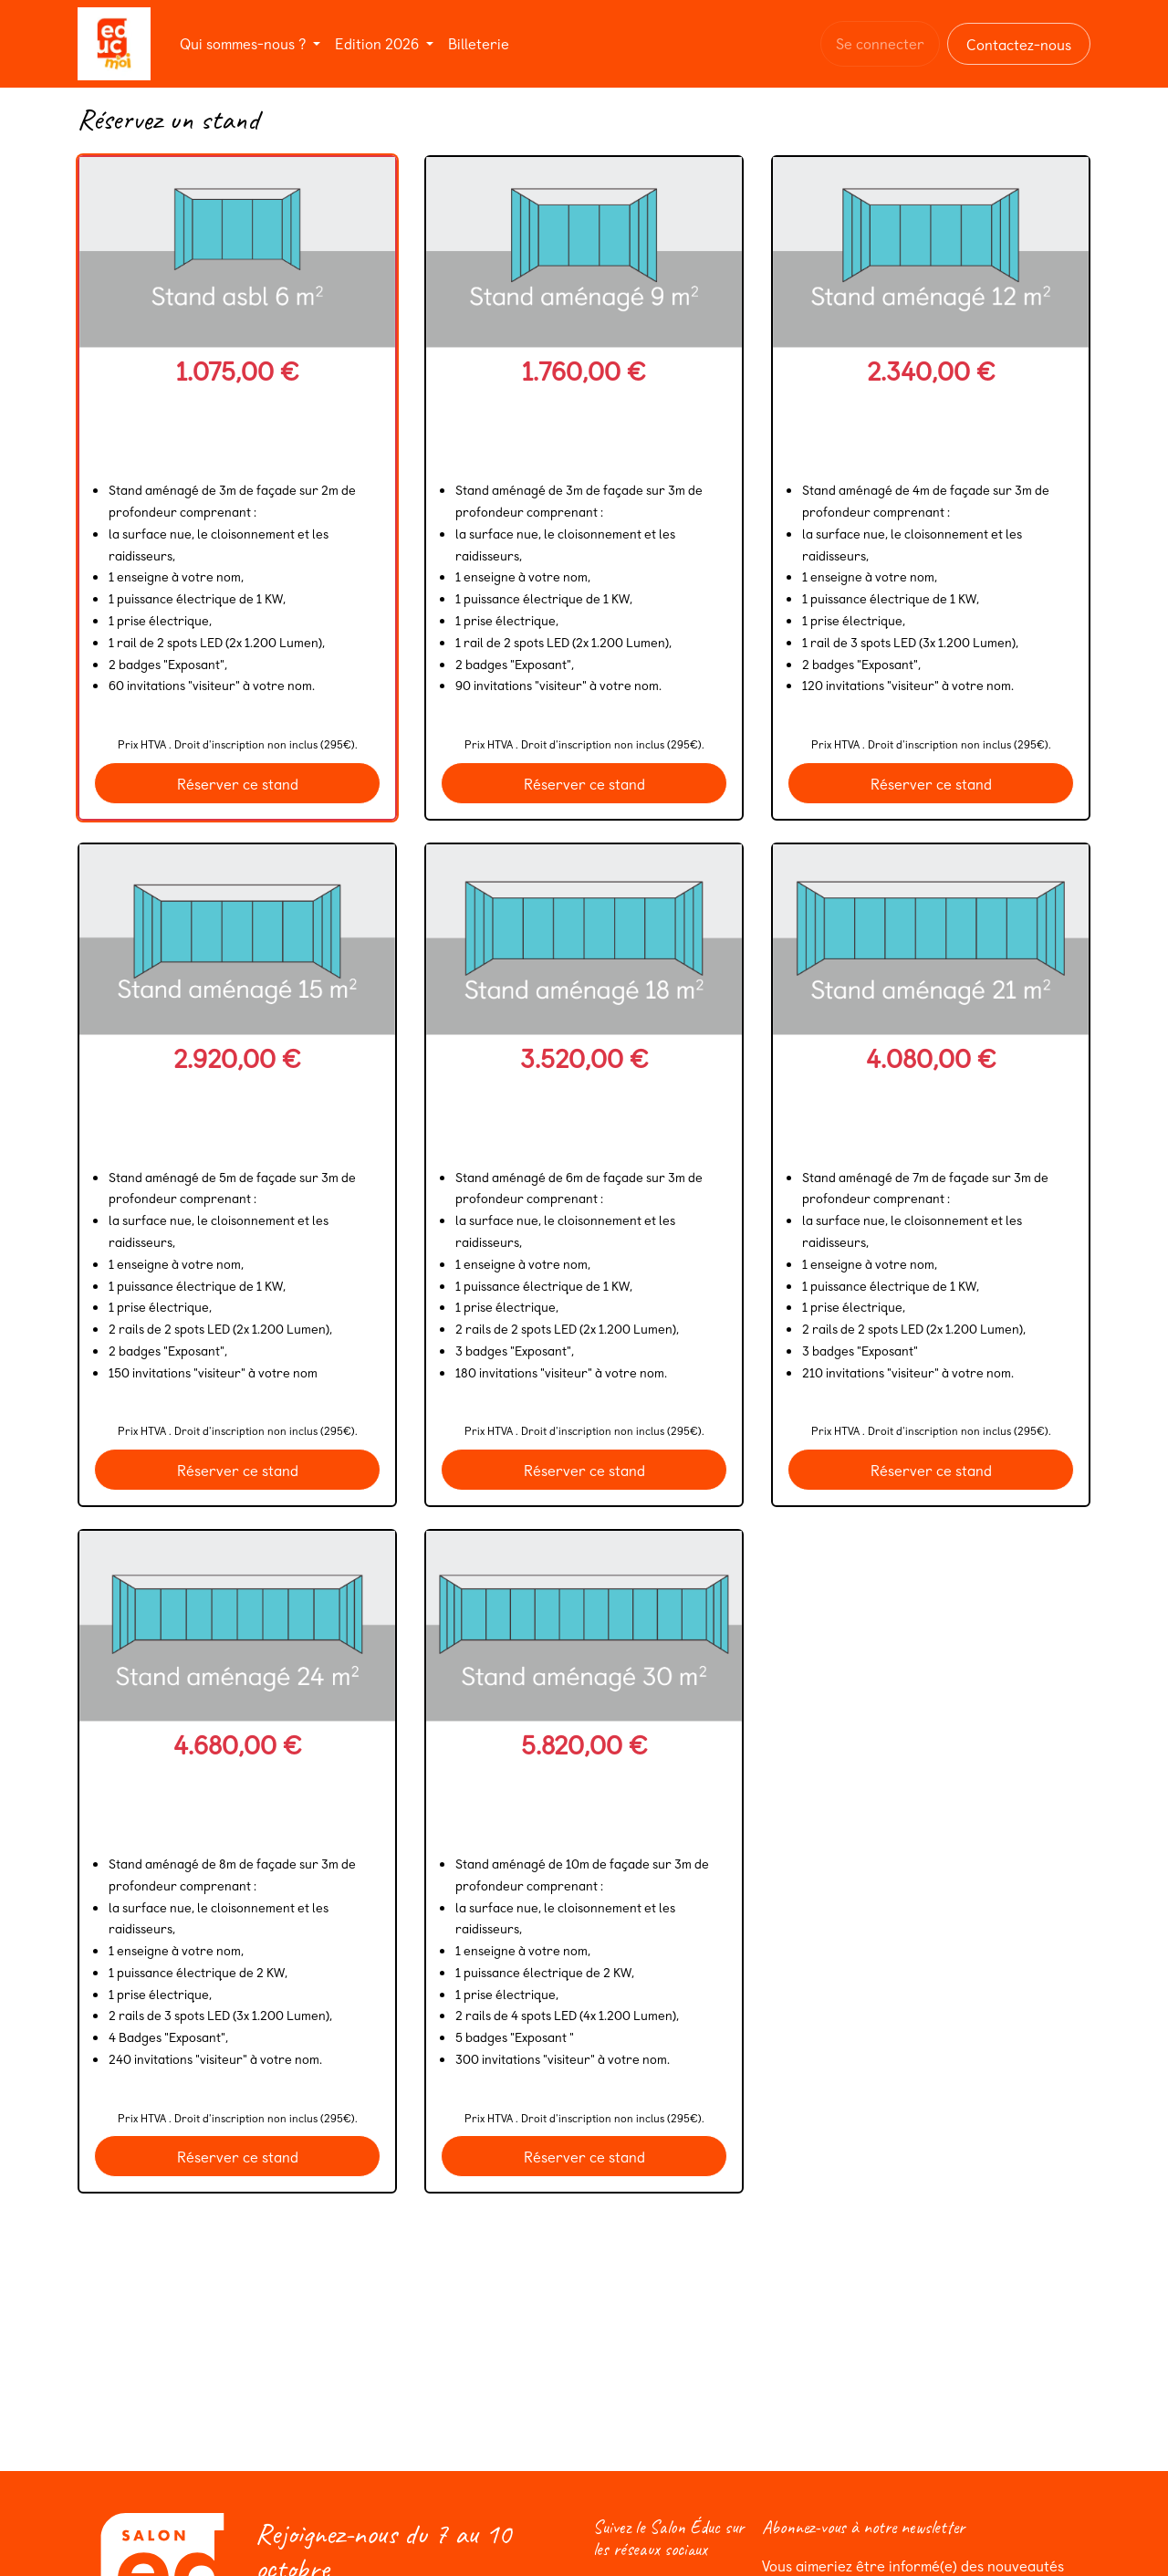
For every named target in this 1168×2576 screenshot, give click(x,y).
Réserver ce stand (237, 783)
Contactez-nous (1018, 44)
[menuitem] (250, 43)
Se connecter (880, 43)
